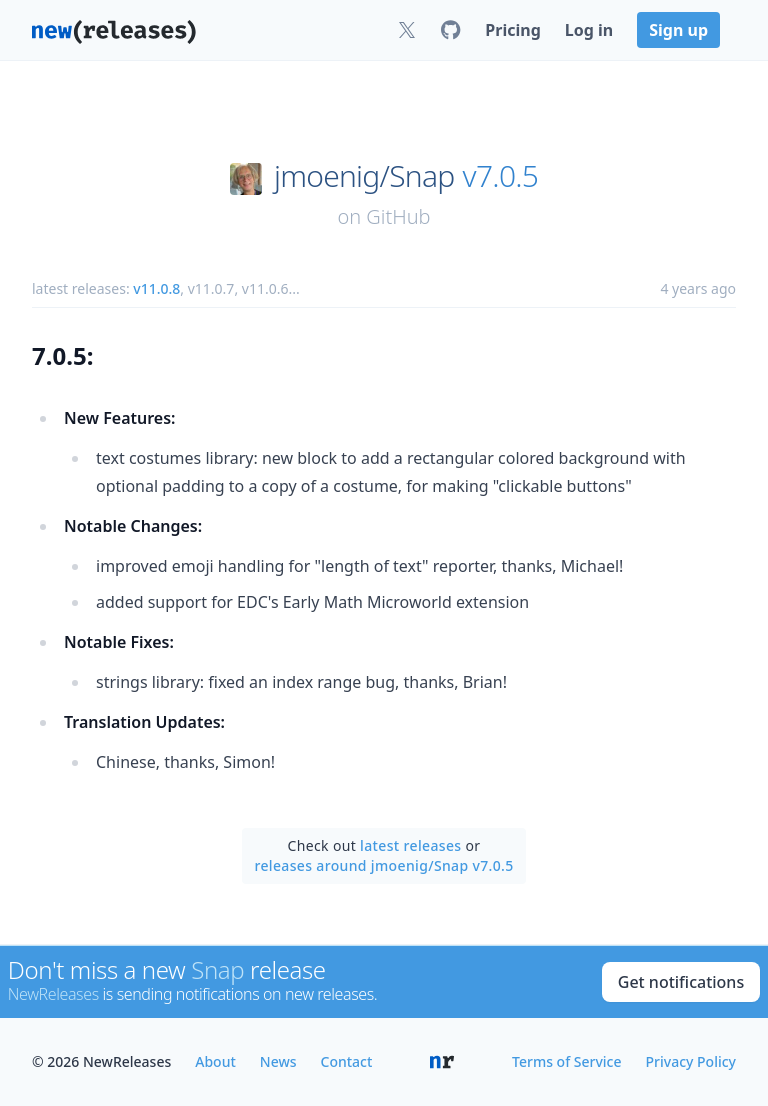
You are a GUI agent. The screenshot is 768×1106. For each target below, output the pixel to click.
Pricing (512, 30)
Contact (347, 1061)
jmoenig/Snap (364, 176)
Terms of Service (566, 1061)
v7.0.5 (501, 176)
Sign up (678, 30)
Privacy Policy (691, 1061)
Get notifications (681, 982)
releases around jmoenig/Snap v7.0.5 (383, 865)
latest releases (410, 845)
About (215, 1061)
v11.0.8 (156, 288)
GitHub (398, 216)
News (278, 1061)
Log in (589, 30)
